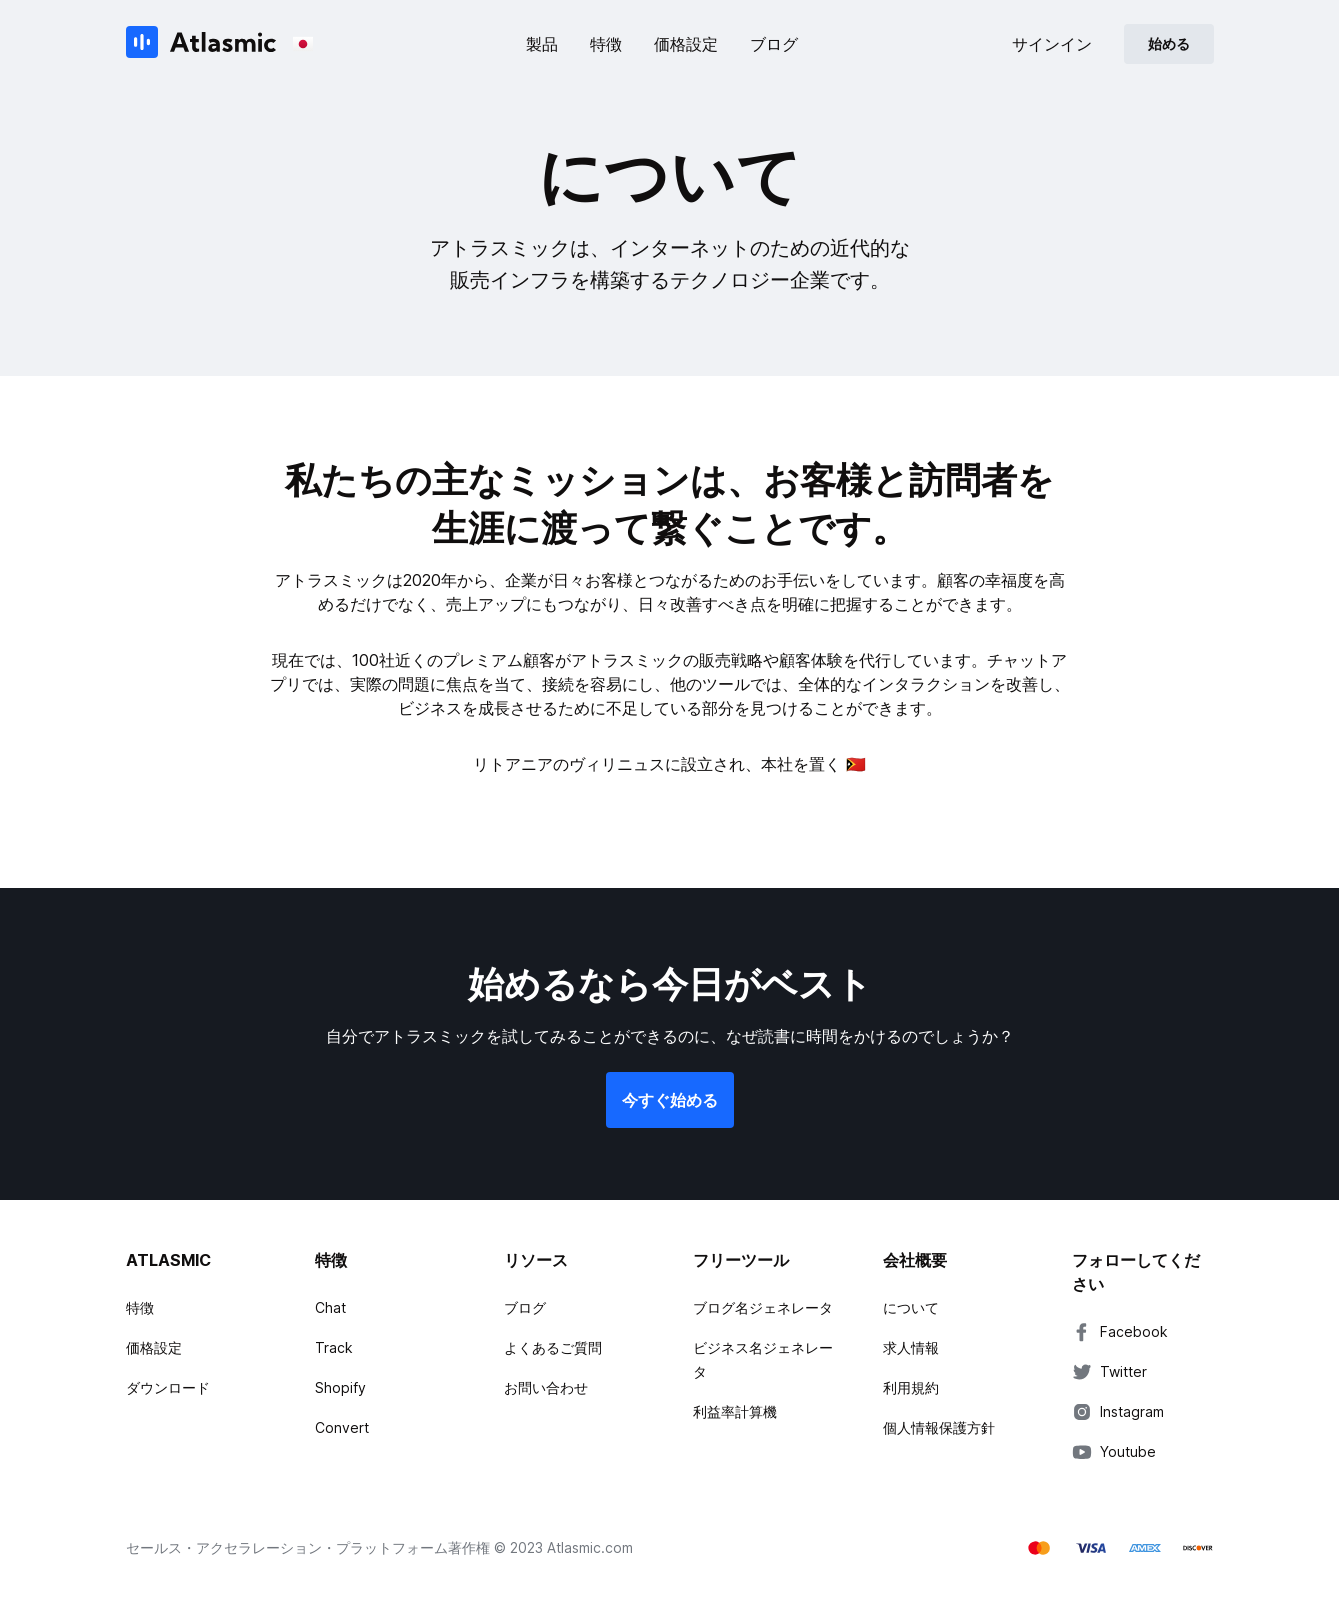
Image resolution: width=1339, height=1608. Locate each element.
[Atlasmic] (201, 44)
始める (1169, 43)
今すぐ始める (670, 1100)
